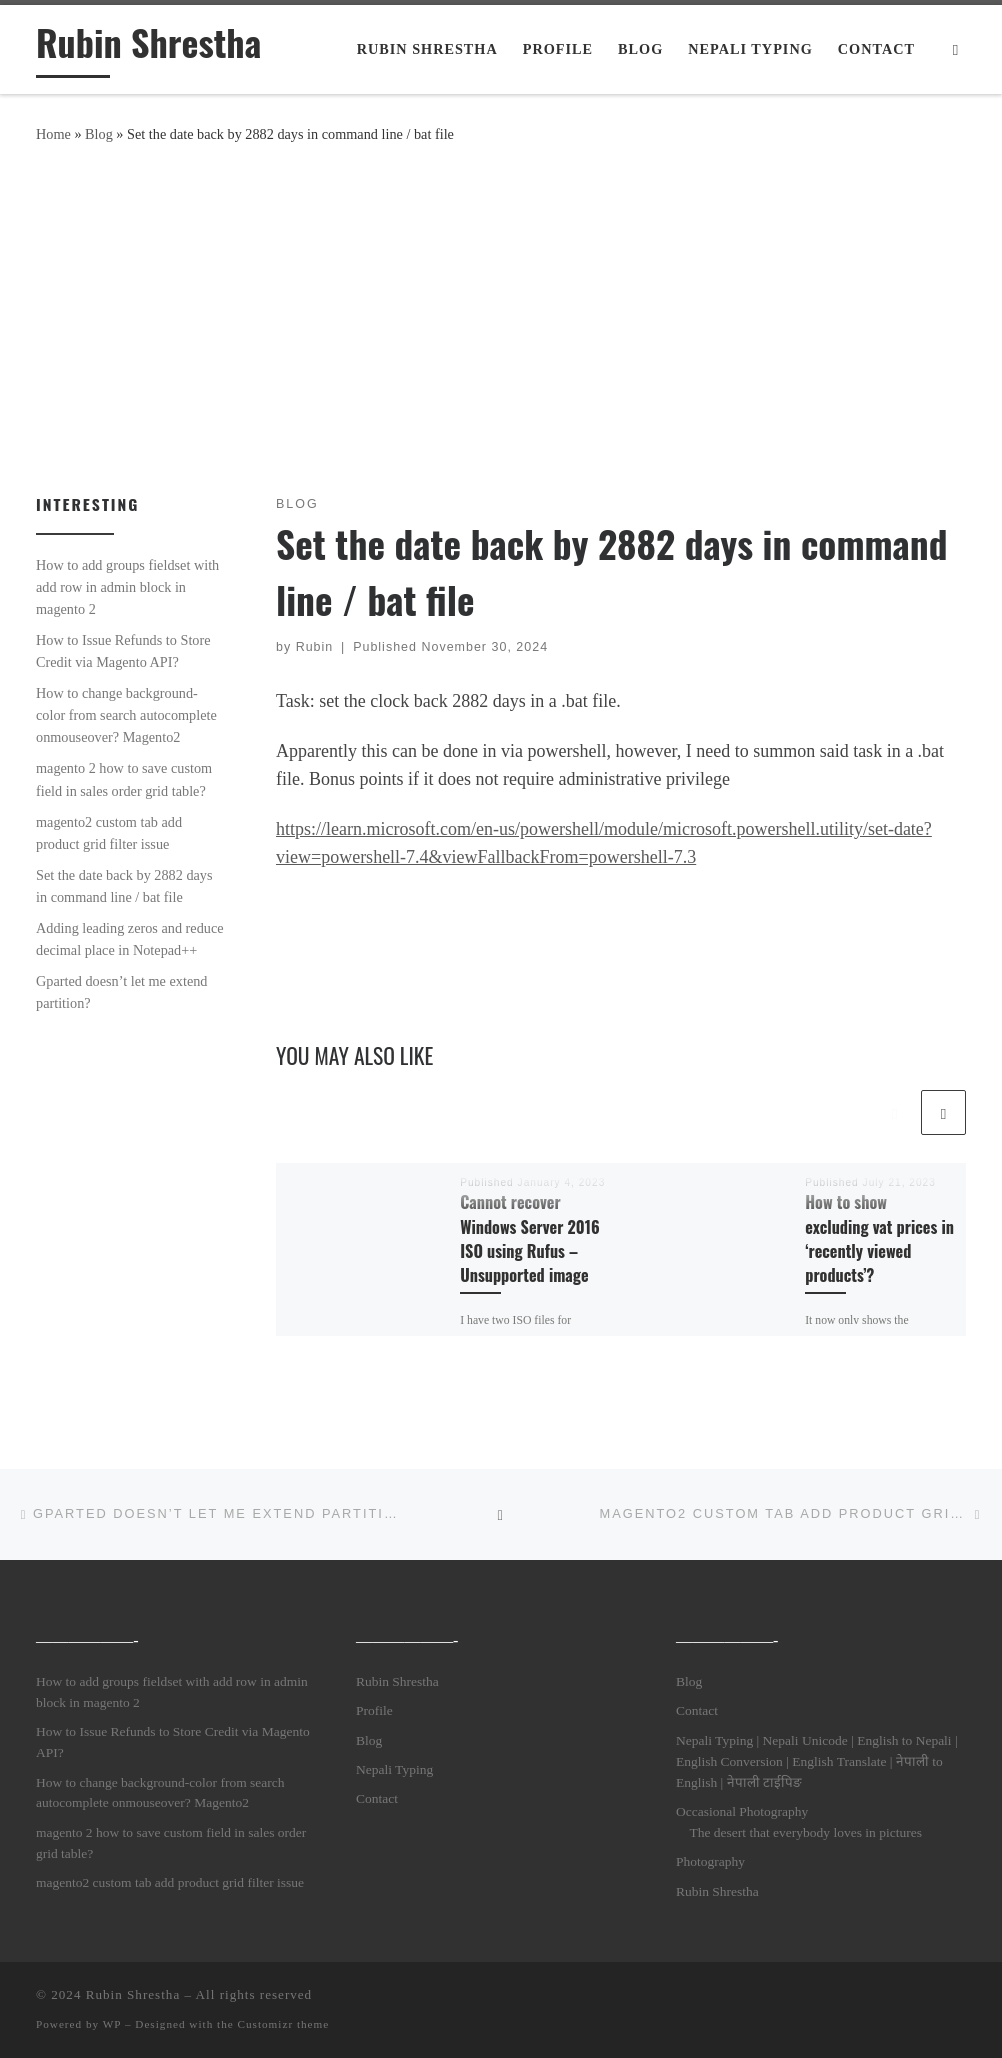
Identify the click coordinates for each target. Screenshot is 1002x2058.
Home (53, 134)
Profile (374, 1710)
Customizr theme (284, 2024)
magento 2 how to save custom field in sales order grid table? (124, 779)
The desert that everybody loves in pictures (805, 1832)
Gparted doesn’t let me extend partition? (121, 992)
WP (112, 2024)
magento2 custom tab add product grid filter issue (109, 833)
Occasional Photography (742, 1811)
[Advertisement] (501, 315)
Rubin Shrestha (397, 1681)
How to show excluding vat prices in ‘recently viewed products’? (879, 1238)
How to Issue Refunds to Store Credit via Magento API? (123, 651)
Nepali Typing (394, 1769)
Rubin (315, 647)
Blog (99, 134)
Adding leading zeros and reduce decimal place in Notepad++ (130, 939)
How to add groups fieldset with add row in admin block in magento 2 (127, 587)
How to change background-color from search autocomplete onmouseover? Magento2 (126, 715)
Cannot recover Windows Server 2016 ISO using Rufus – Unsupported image (529, 1238)
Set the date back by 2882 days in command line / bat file (124, 886)
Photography (710, 1861)
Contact (377, 1798)
